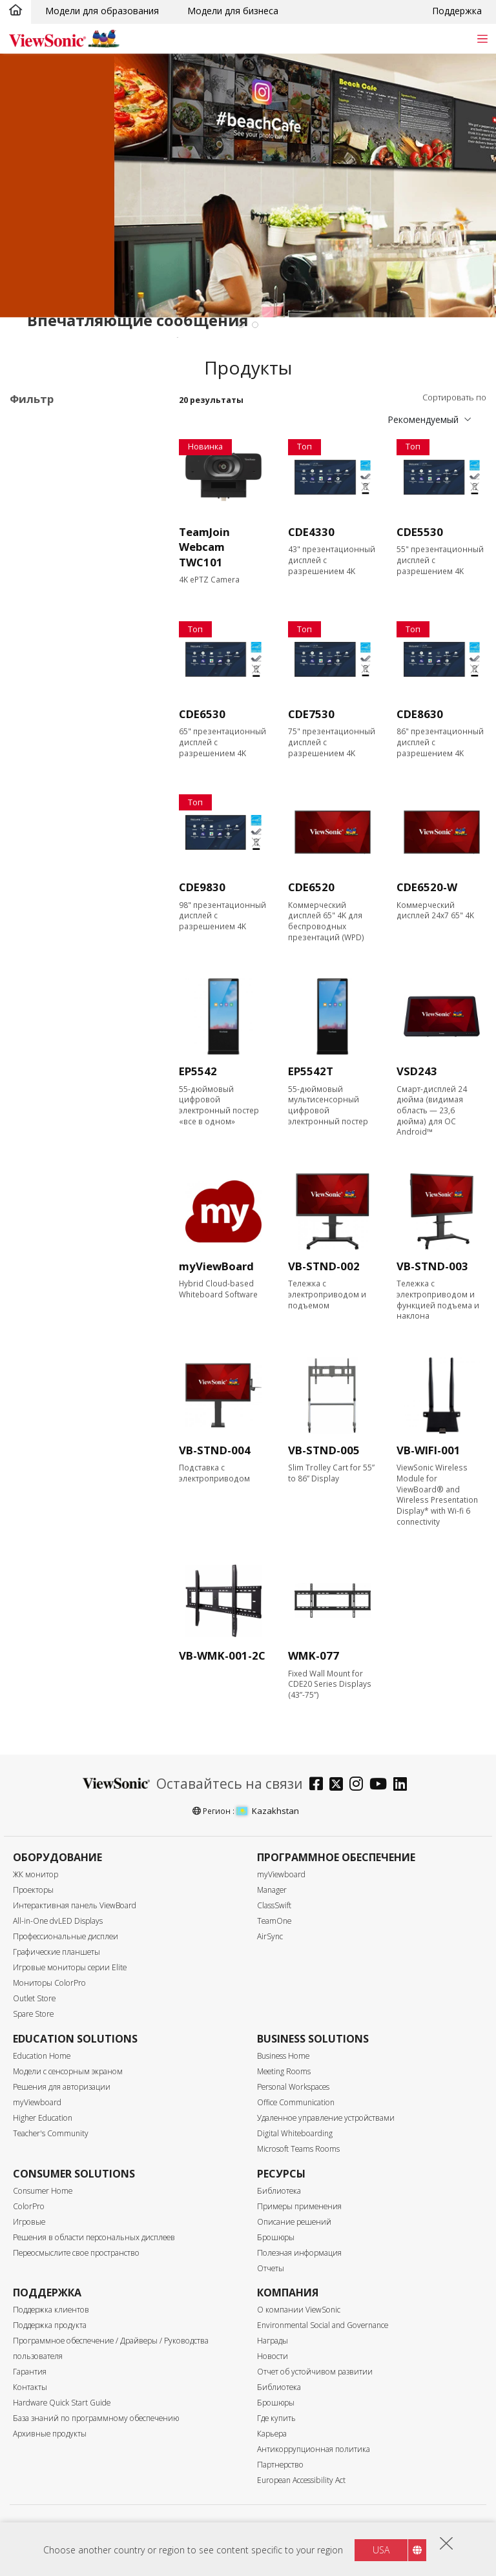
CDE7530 (311, 713)
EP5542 (198, 1071)
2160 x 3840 (55, 758)
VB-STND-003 (432, 1266)
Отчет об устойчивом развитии (315, 2371)
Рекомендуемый (423, 419)
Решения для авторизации (61, 2086)
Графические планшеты (56, 1951)
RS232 (43, 1035)
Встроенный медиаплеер (85, 1147)
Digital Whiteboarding (295, 2133)
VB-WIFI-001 (428, 1450)
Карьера (272, 2433)
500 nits (46, 845)
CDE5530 (420, 531)
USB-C (43, 966)
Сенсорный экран (68, 1086)
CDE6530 (202, 713)
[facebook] (319, 1785)
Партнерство (280, 2464)
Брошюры (275, 2237)
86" (37, 689)
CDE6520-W (427, 887)
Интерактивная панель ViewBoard (74, 1905)
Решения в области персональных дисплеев (94, 2237)
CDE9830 (202, 887)
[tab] (241, 325)
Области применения (74, 425)
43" (37, 619)
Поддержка (457, 11)
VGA (39, 913)
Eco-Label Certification (74, 1199)
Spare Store (33, 2013)
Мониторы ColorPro (49, 1982)
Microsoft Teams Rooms (298, 2148)
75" (37, 672)
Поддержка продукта (50, 2325)
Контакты (30, 2387)
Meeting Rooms (284, 2071)
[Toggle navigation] (482, 38)
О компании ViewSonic (298, 2309)
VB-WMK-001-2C (222, 1655)
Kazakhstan (267, 1811)
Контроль (44, 1000)
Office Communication (296, 2102)
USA (381, 2550)
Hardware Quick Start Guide (61, 2402)
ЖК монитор (35, 1874)
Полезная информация (299, 2252)
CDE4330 (311, 531)
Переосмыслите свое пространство (76, 2252)
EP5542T (310, 1071)
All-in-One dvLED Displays (58, 1920)
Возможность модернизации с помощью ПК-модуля (84, 1117)
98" (37, 707)
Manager (272, 1889)
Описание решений (294, 2221)
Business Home (283, 2055)
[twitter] (339, 1785)
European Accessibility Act (301, 2480)
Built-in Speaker (62, 1165)
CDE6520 (311, 887)
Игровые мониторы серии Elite (70, 1967)
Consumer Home (42, 2190)
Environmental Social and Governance (322, 2325)
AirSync (270, 1936)
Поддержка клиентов (51, 2309)
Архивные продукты (50, 2433)
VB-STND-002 (324, 1266)
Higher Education (42, 2117)
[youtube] (381, 1785)
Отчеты (270, 2268)
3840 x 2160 (55, 776)
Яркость (41, 811)
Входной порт (55, 880)
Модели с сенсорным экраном (68, 2071)
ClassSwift (274, 1905)
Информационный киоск (83, 507)
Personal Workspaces (293, 2086)
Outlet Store (34, 1998)
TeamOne (274, 1920)
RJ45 (39, 1017)
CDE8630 (420, 713)
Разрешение (52, 742)
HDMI (42, 896)
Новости (272, 2356)
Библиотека (279, 2190)
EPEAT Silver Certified (75, 1234)
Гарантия (29, 2371)
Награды (272, 2340)
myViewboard (281, 1874)
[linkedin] (403, 1785)
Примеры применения (299, 2206)
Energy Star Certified (72, 1216)
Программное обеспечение (60, 531)
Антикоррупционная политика (313, 2449)
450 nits (46, 827)
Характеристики (62, 1070)
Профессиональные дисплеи (73, 448)
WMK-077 (313, 1655)
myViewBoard (216, 1266)
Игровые (29, 2221)
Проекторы (33, 1889)
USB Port (49, 948)
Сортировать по (454, 397)
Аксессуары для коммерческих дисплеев (79, 561)
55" (37, 637)
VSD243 (417, 1071)
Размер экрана (57, 603)
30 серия (68, 490)
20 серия (68, 472)
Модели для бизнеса (232, 11)
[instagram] (359, 1785)
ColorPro (29, 2206)
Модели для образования (102, 11)
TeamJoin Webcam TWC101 (204, 547)
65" (37, 654)
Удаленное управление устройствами (326, 2117)
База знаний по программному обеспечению (96, 2418)
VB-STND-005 (324, 1450)
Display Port (55, 931)
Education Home (41, 2055)
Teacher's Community (50, 2133)
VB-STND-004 (215, 1450)
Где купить (276, 2418)
